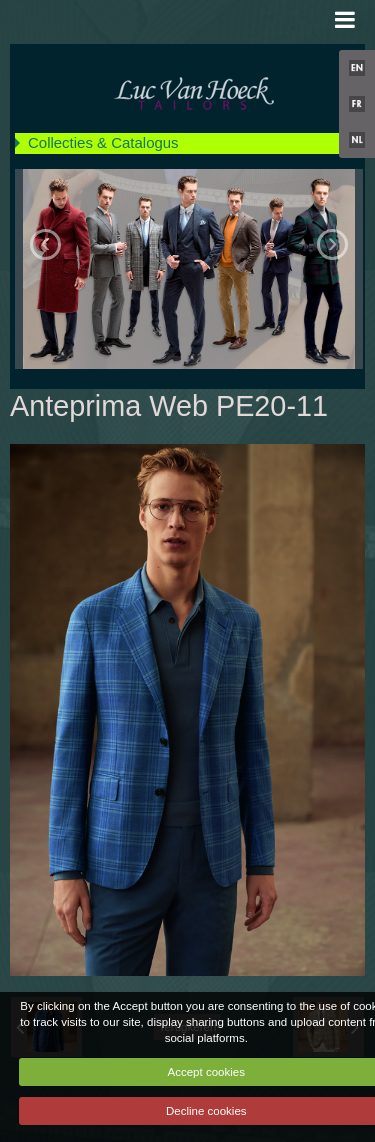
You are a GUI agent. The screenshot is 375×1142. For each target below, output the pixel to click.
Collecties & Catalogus (103, 142)
